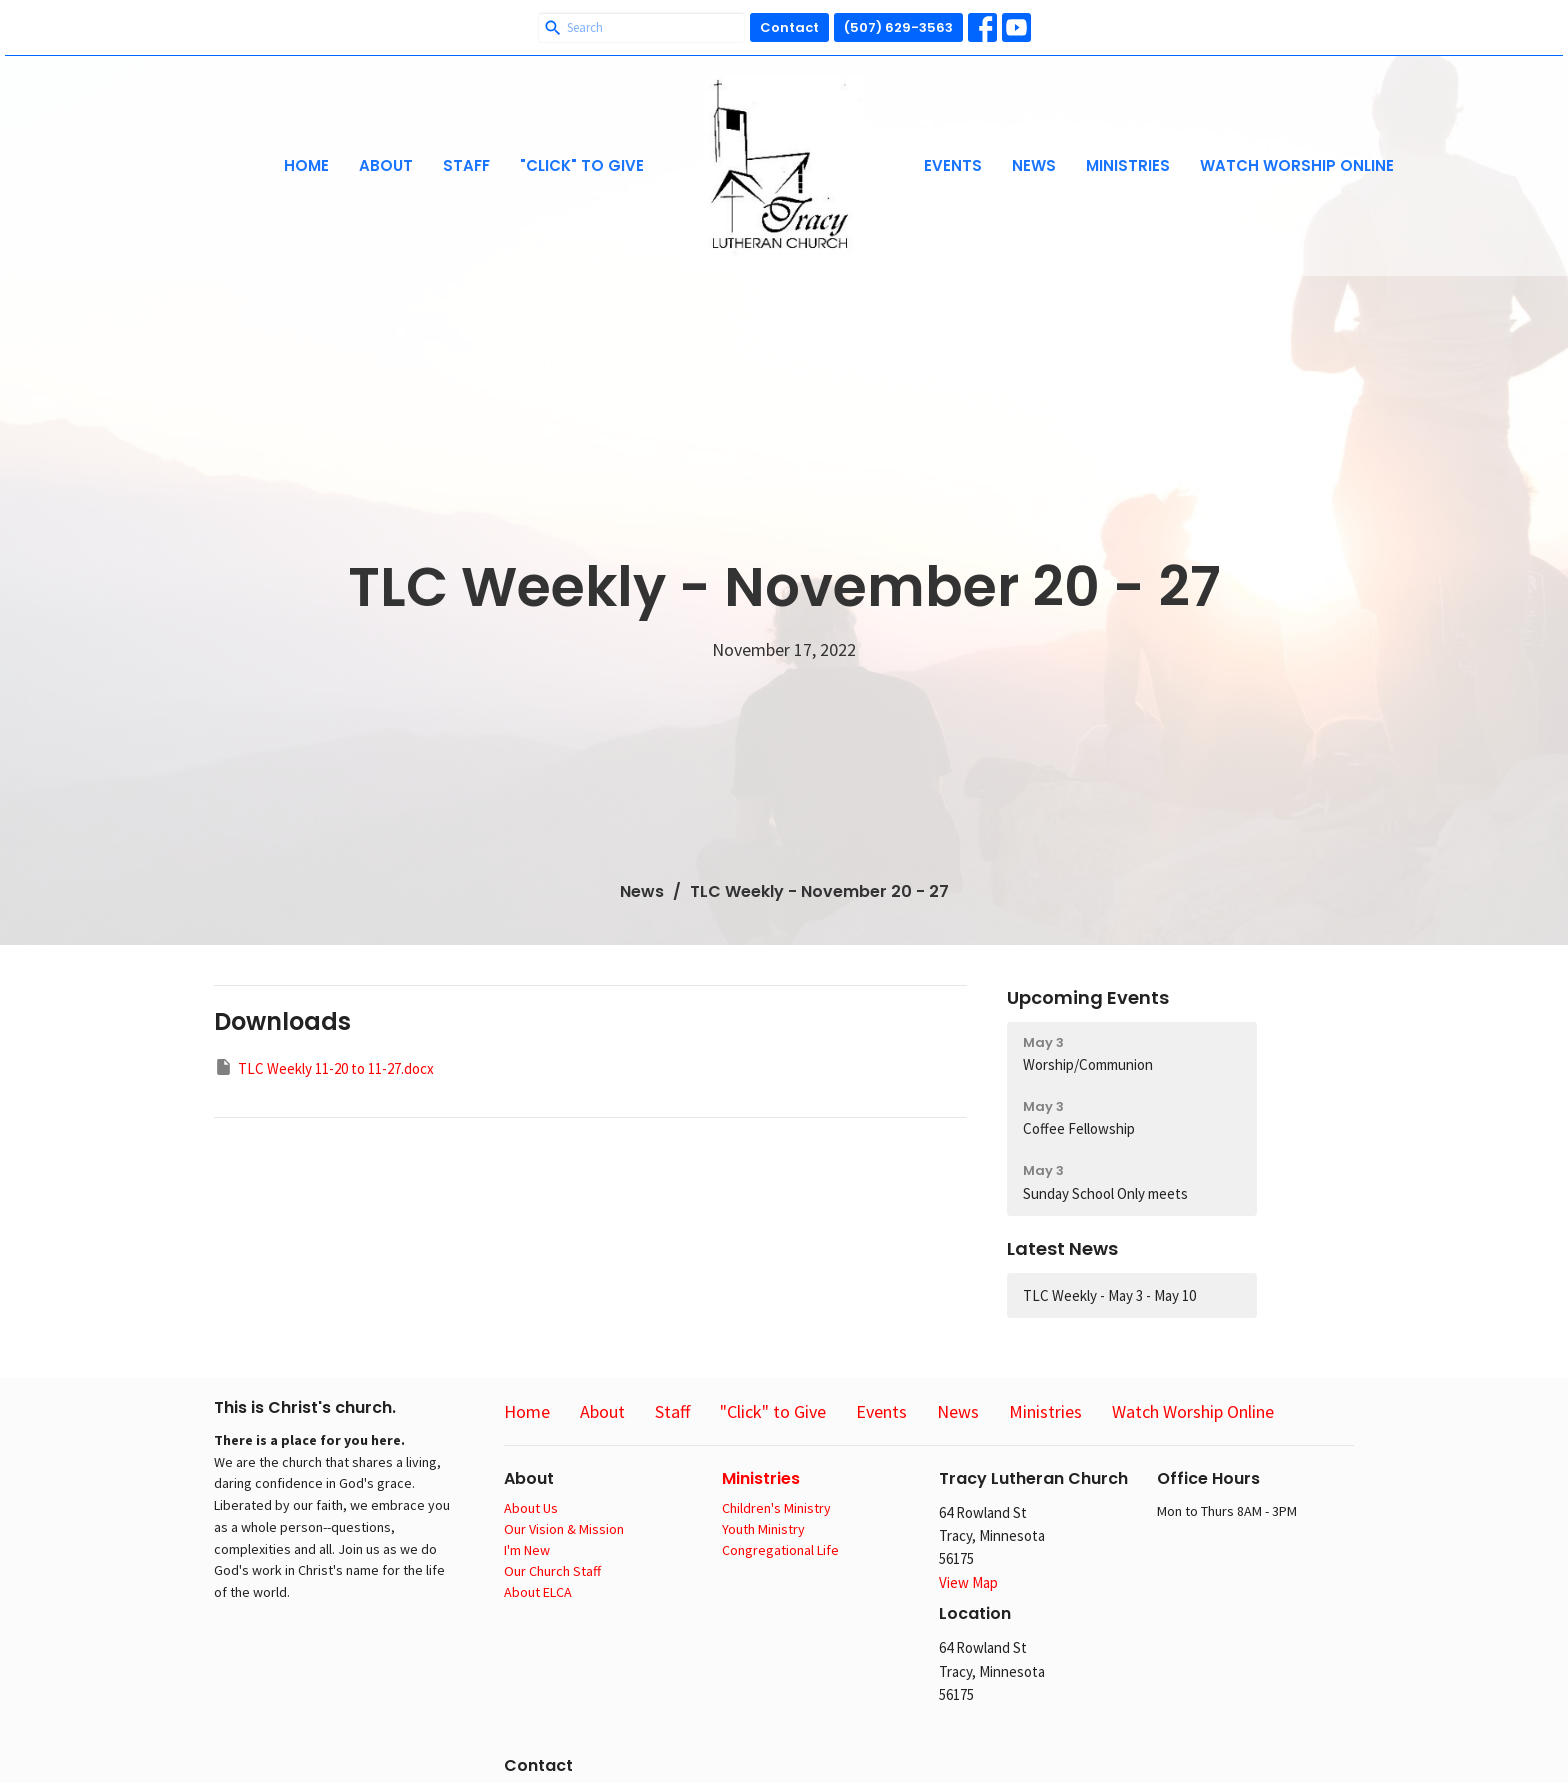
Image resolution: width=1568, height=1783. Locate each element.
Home (306, 165)
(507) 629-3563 (898, 27)
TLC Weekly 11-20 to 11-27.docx (324, 1067)
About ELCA (538, 1592)
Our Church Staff (552, 1571)
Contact (789, 27)
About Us (531, 1508)
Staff (466, 165)
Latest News (1062, 1248)
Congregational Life (780, 1550)
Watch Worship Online (1297, 165)
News (1034, 165)
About (386, 165)
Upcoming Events (1088, 997)
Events (953, 165)
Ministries (1128, 165)
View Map (968, 1582)
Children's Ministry (776, 1508)
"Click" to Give (582, 165)
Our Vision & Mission (564, 1529)
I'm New (527, 1550)
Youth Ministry (763, 1529)
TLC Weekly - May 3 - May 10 (1109, 1295)
